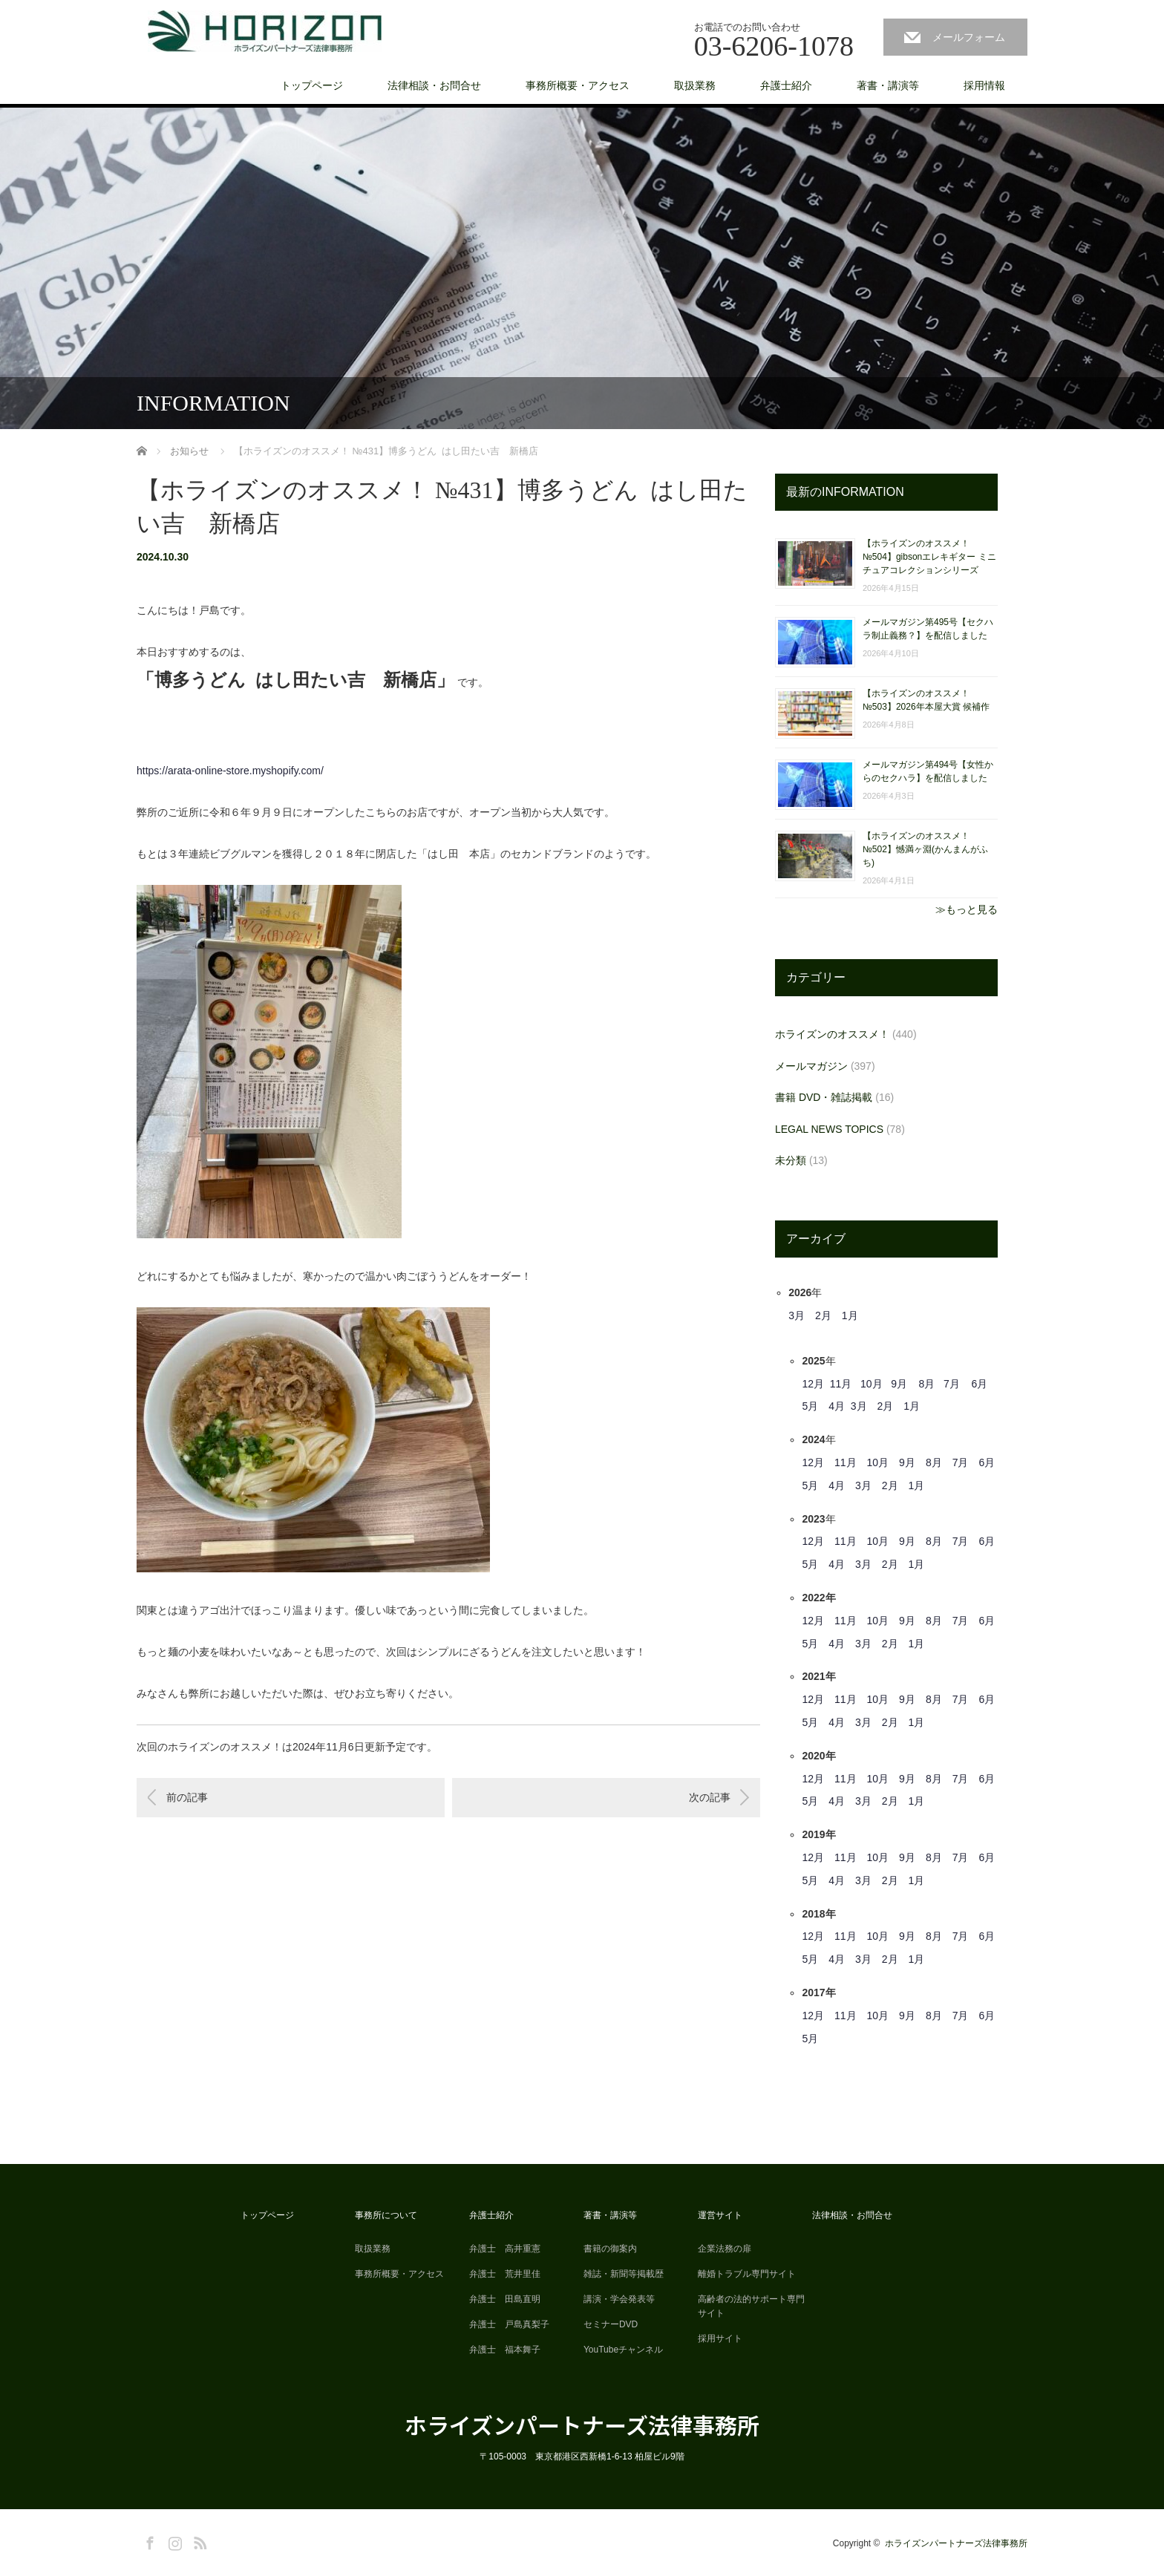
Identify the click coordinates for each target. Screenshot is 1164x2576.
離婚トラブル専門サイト (747, 2274)
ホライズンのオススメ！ (832, 1034)
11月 (841, 1384)
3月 (796, 1315)
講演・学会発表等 (619, 2299)
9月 (899, 1384)
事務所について (386, 2215)
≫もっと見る (966, 909)
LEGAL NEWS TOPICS (829, 1129)
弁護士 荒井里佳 (504, 2274)
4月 (836, 1406)
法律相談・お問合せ (434, 85)
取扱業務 (695, 85)
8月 (927, 1384)
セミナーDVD (610, 2324)
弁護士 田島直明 (504, 2299)
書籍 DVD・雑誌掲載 (823, 1097)
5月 (810, 1406)
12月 (813, 1384)
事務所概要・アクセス (578, 85)
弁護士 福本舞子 (504, 2349)
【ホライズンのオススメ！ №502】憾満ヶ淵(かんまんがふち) (925, 849)
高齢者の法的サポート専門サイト (751, 2306)
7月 (952, 1384)
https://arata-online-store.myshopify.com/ (230, 771)
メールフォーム (968, 37)
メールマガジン (811, 1066)
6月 (979, 1384)
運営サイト (720, 2215)
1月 (850, 1315)
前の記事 (187, 1797)
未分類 (790, 1160)
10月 (871, 1384)
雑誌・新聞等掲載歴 (623, 2274)
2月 (823, 1315)
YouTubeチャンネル (623, 2349)
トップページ (312, 85)
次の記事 (709, 1797)
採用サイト (720, 2338)
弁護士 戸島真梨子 (509, 2324)
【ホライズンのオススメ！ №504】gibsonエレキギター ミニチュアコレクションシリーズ (929, 556)
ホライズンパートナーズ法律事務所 (582, 2424)
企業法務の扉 (724, 2248)
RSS (198, 2540)
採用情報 (984, 85)
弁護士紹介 (786, 85)
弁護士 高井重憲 (504, 2248)
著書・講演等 (888, 85)
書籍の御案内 (610, 2248)
